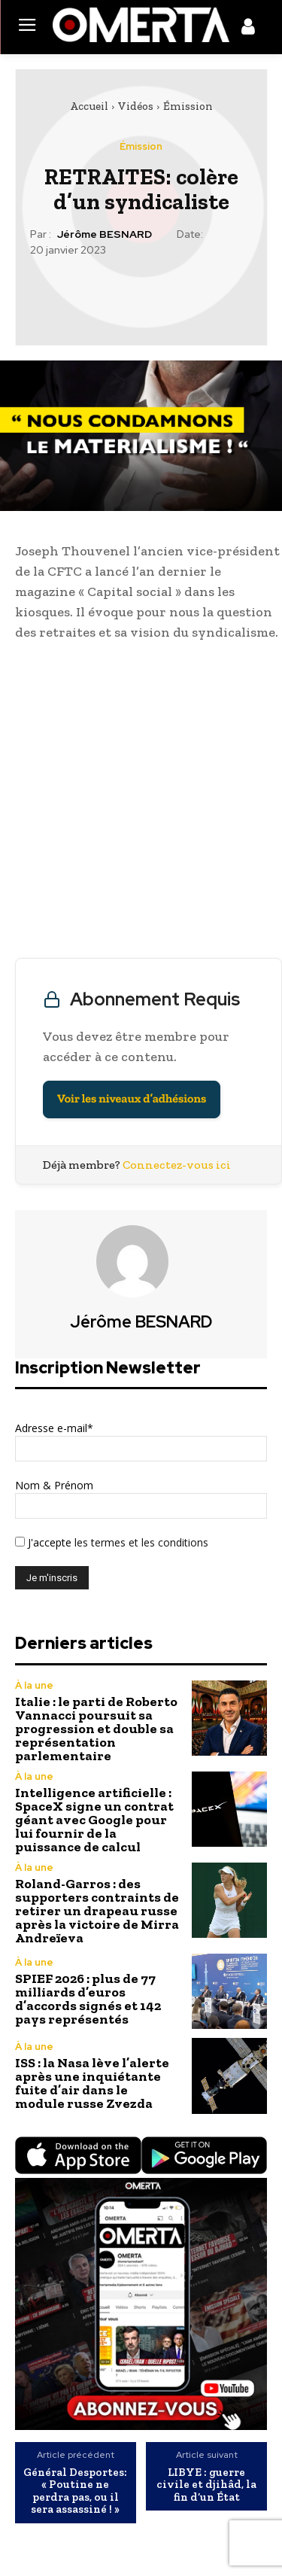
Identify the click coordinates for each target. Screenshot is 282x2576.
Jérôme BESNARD (104, 234)
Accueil (89, 106)
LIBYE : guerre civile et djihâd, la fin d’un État (206, 2485)
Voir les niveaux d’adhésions (131, 1099)
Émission (188, 106)
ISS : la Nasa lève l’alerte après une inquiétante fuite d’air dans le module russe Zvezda (92, 2083)
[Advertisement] (141, 803)
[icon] (248, 29)
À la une (34, 1685)
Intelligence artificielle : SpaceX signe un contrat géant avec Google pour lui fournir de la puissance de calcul (94, 1819)
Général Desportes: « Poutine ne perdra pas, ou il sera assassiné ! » (75, 2491)
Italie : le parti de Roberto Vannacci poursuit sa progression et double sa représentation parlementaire (96, 1728)
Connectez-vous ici (177, 1164)
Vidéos (135, 106)
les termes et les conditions (139, 1542)
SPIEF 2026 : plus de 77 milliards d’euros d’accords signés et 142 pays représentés (88, 1998)
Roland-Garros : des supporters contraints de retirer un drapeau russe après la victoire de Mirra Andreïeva (97, 1910)
